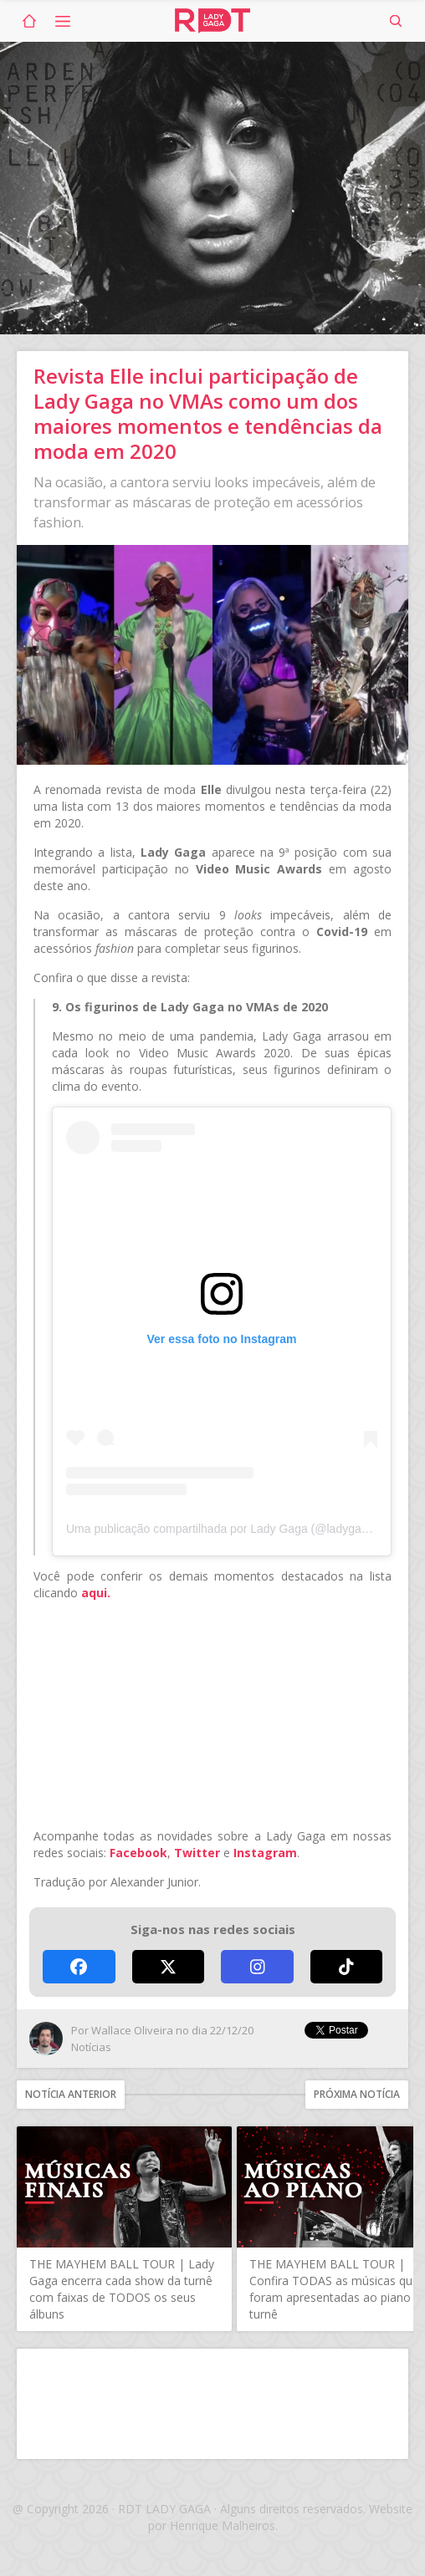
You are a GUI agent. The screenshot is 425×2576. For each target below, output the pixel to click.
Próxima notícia (357, 2094)
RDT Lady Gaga (212, 20)
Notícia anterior (70, 2094)
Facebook (138, 1853)
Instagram (265, 1853)
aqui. (95, 1593)
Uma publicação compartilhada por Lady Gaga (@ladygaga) (222, 1528)
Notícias (91, 2046)
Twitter (197, 1853)
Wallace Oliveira (132, 2030)
